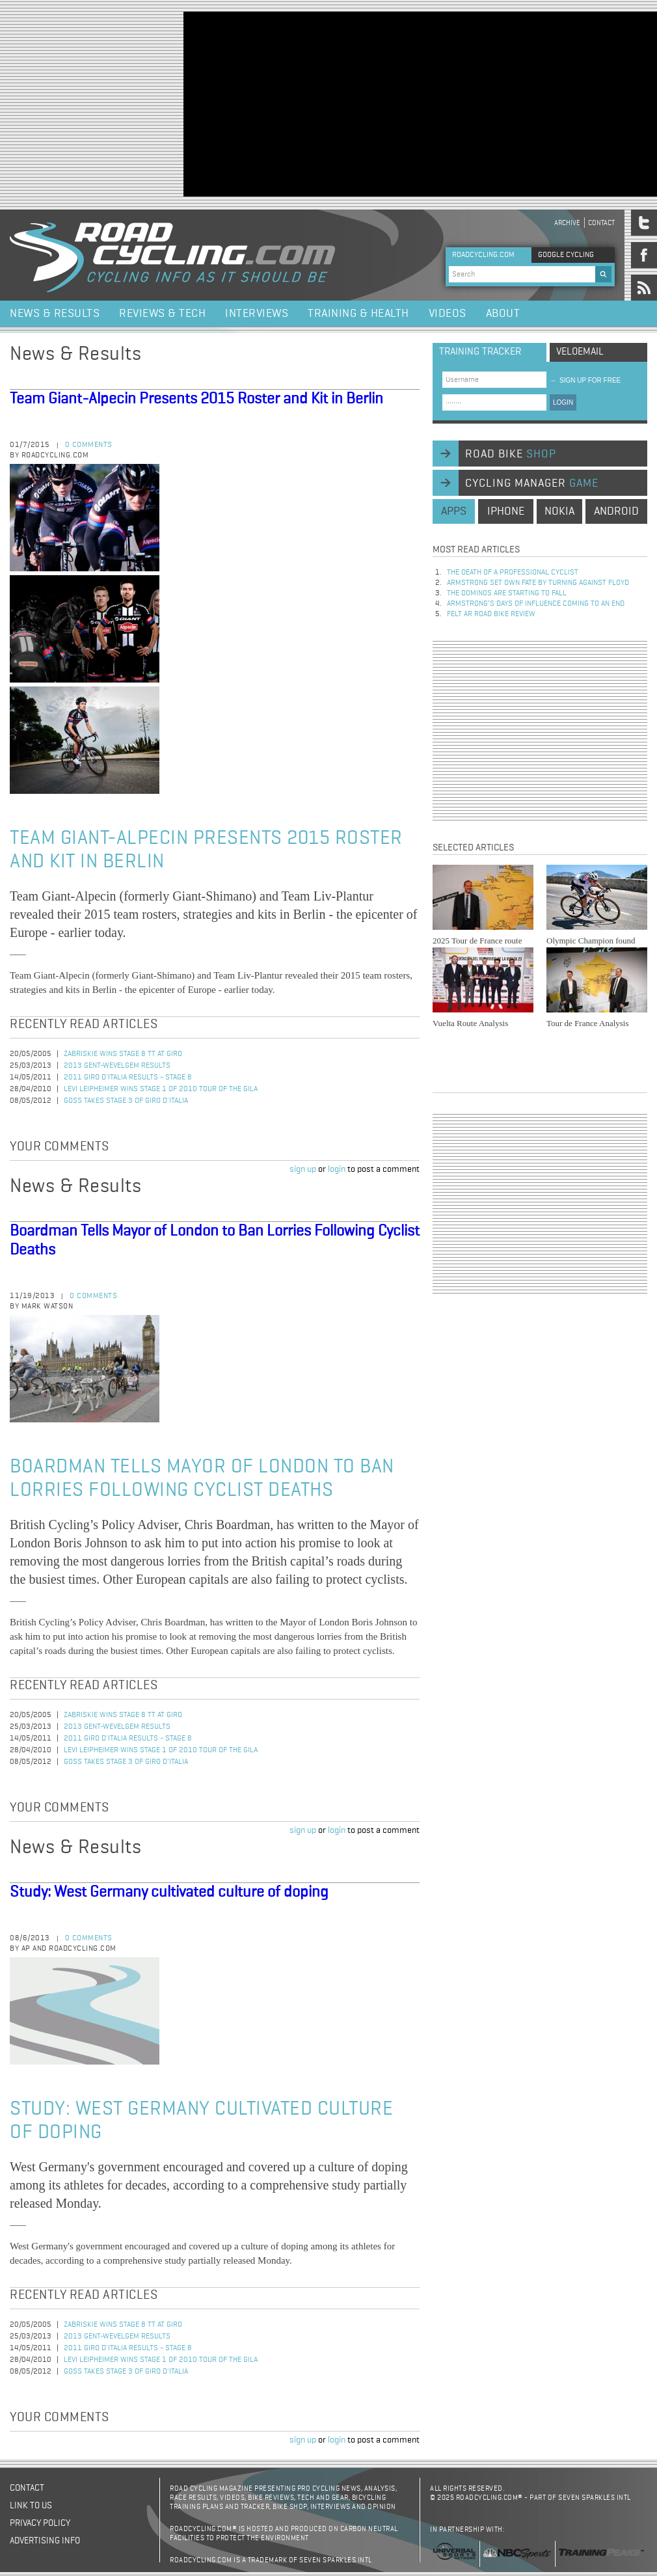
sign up (302, 1169)
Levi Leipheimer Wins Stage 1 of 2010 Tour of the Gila (161, 1089)
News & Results (55, 313)
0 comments (89, 445)
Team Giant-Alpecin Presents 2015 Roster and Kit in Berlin (196, 399)
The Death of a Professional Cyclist (512, 572)
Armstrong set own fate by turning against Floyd (538, 583)
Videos (447, 313)
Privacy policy (40, 2523)
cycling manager (531, 483)
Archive (567, 222)
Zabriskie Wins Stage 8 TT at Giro (123, 1054)
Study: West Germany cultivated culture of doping (169, 1892)
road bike (510, 454)
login (336, 1169)
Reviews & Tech (162, 313)
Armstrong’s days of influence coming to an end (535, 604)
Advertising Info (45, 2540)
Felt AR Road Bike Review (491, 614)
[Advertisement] (341, 103)
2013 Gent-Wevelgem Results (117, 1066)
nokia (559, 511)
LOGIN (563, 402)
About (503, 313)
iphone (505, 511)
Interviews (256, 313)
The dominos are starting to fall (507, 593)
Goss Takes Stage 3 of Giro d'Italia (126, 1101)
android (616, 511)
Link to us (31, 2505)
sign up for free (585, 380)
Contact (601, 222)
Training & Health (358, 313)
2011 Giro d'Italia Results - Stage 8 (128, 1077)
